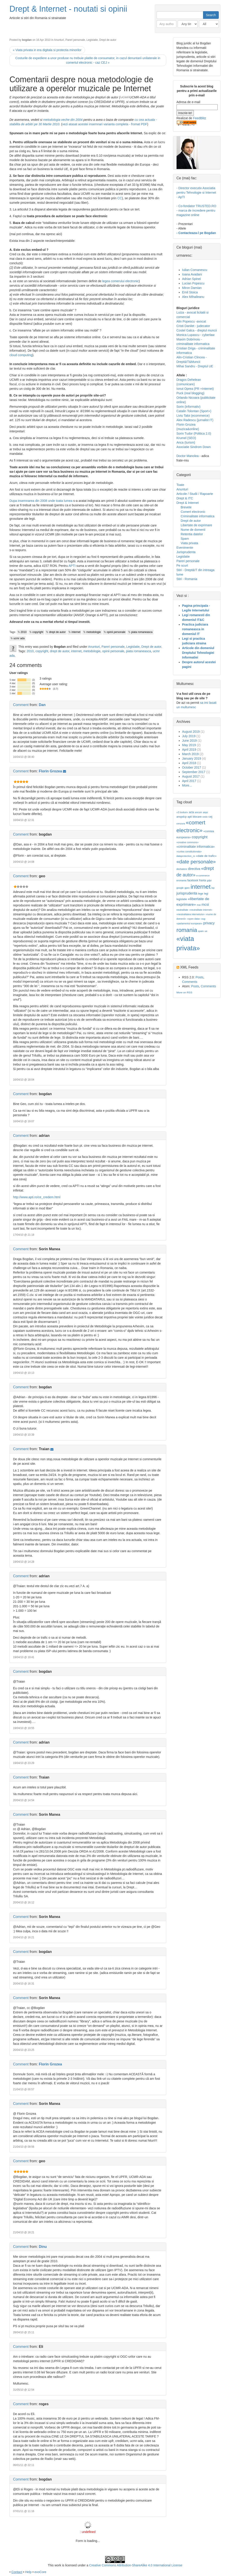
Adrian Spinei (191, 279)
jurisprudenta (187, 893)
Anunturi (59, 39)
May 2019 (189, 745)
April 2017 (189, 781)
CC (119, 198)
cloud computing (20, 355)
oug (203, 918)
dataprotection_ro (186, 856)
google (180, 887)
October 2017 (191, 767)
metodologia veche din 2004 (62, 119)
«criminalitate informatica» (196, 846)
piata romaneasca (142, 632)
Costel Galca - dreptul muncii (197, 330)
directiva (194, 869)
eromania (181, 880)
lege (200, 893)
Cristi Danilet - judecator (193, 326)
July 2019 (189, 736)
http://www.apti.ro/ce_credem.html (36, 1197)
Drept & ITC (185, 498)
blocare (197, 816)
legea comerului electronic (120, 281)
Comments (189, 982)
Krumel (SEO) (186, 438)
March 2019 (190, 754)
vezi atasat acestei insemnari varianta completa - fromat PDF (104, 124)
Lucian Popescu (193, 283)
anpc (205, 812)
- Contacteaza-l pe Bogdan (196, 233)
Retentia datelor (192, 534)
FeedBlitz (199, 118)
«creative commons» (188, 842)
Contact (16, 2572)
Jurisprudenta (186, 552)
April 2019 (189, 749)
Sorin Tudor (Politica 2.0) (194, 433)
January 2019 (191, 758)
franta (202, 880)
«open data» (193, 918)
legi (206, 893)
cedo (205, 816)
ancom (198, 812)
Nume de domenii (193, 529)
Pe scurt (182, 565)
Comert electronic (193, 511)
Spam (185, 538)
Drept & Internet (188, 503)
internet (75, 632)
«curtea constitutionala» (189, 851)
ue (206, 931)
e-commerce (203, 875)
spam (201, 931)
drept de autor (57, 632)
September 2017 (194, 772)
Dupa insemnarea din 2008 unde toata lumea (40, 501)
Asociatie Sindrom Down (194, 447)
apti (190, 816)
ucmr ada (19, 638)
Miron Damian (192, 288)
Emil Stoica (190, 292)
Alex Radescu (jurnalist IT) (195, 420)
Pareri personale (75, 39)
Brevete (186, 507)
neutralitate (182, 909)
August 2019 (191, 731)
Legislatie (92, 39)
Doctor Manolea (188, 456)
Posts (199, 977)
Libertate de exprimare (196, 525)
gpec (187, 887)
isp (213, 887)
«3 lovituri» (182, 812)
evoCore (40, 2572)
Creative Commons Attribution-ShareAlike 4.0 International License (135, 2565)
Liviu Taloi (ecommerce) (193, 415)
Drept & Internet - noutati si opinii (68, 8)
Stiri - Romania (187, 579)
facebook (192, 880)
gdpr (209, 880)
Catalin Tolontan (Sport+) (194, 411)
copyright (37, 632)
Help (28, 2572)
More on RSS (184, 992)
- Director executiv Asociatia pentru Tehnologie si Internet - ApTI (196, 192)
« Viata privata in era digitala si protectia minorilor (47, 50)
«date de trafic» (206, 856)
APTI (72, 566)
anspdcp (182, 816)
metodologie (93, 632)
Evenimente (185, 547)
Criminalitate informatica (198, 516)
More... (187, 785)
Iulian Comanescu (194, 270)
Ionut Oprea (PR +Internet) (195, 388)
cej (210, 816)
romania (187, 930)
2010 (24, 632)
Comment (21, 705)
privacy (209, 923)
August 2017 (191, 776)
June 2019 (189, 740)
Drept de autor (107, 39)
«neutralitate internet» (200, 909)
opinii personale (116, 632)
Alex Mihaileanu (193, 297)
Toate (180, 485)
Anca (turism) (186, 442)
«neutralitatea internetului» (191, 914)
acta (191, 812)
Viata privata (189, 543)
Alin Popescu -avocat (191, 321)
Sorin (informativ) (189, 406)
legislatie (182, 899)
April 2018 (189, 763)
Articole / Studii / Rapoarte (195, 494)
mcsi (205, 904)
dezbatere (182, 869)
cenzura (181, 823)
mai (199, 904)
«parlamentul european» (190, 923)
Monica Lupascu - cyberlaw (196, 335)
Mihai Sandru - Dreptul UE (195, 366)
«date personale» (196, 861)
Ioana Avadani (192, 274)
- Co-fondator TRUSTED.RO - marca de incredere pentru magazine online (196, 210)
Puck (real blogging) (191, 393)
